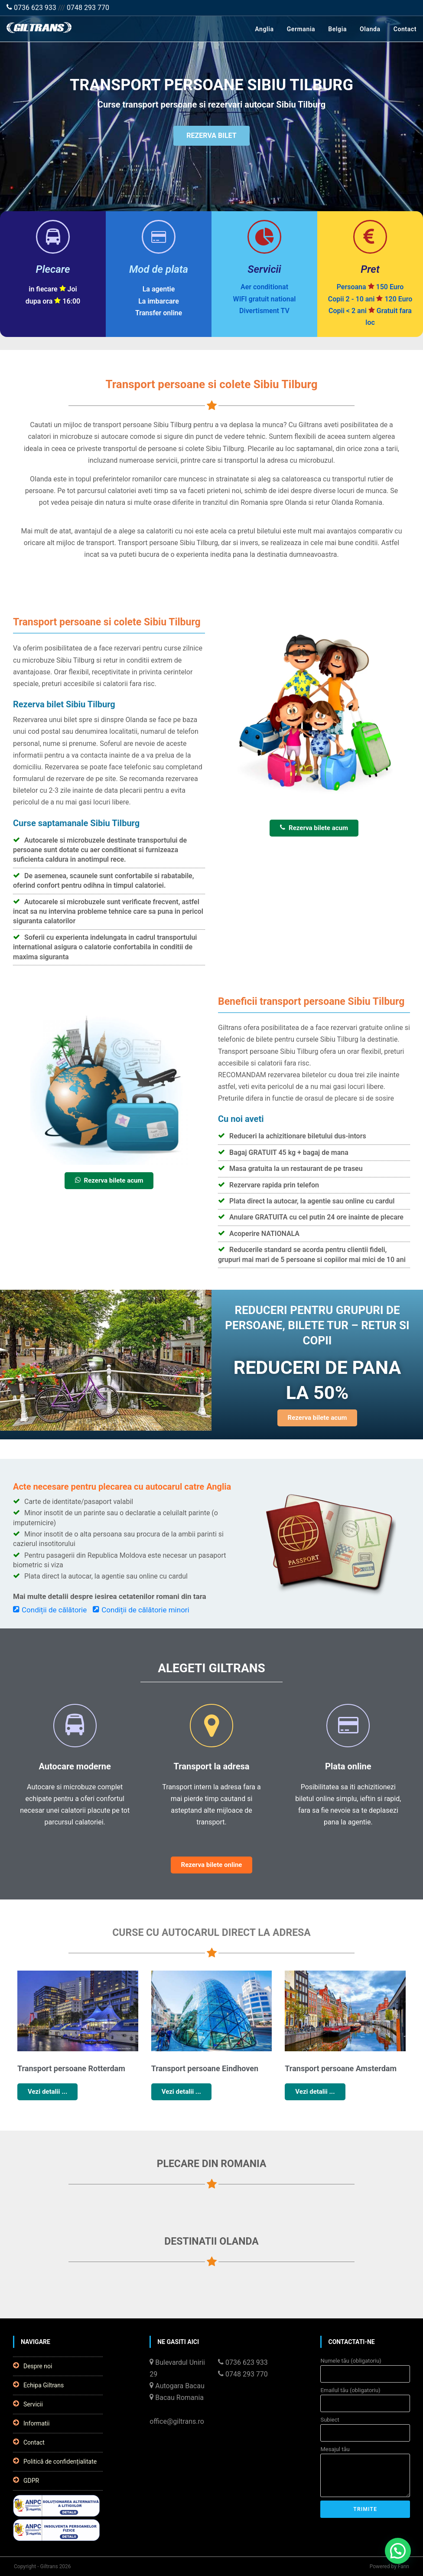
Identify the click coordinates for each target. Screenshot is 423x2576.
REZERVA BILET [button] (211, 138)
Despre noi (32, 2366)
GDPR (26, 2480)
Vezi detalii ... (47, 2091)
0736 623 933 (31, 7)
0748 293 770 (88, 7)
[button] (398, 2551)
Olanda (370, 29)
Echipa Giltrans (38, 2385)
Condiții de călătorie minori (141, 1609)
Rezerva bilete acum (314, 828)
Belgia (337, 29)
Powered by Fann (389, 2566)
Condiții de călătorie (50, 1609)
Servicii (28, 2404)
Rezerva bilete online (211, 1865)
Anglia (264, 29)
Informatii (31, 2423)
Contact (405, 29)
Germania (301, 29)
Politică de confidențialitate (55, 2461)
